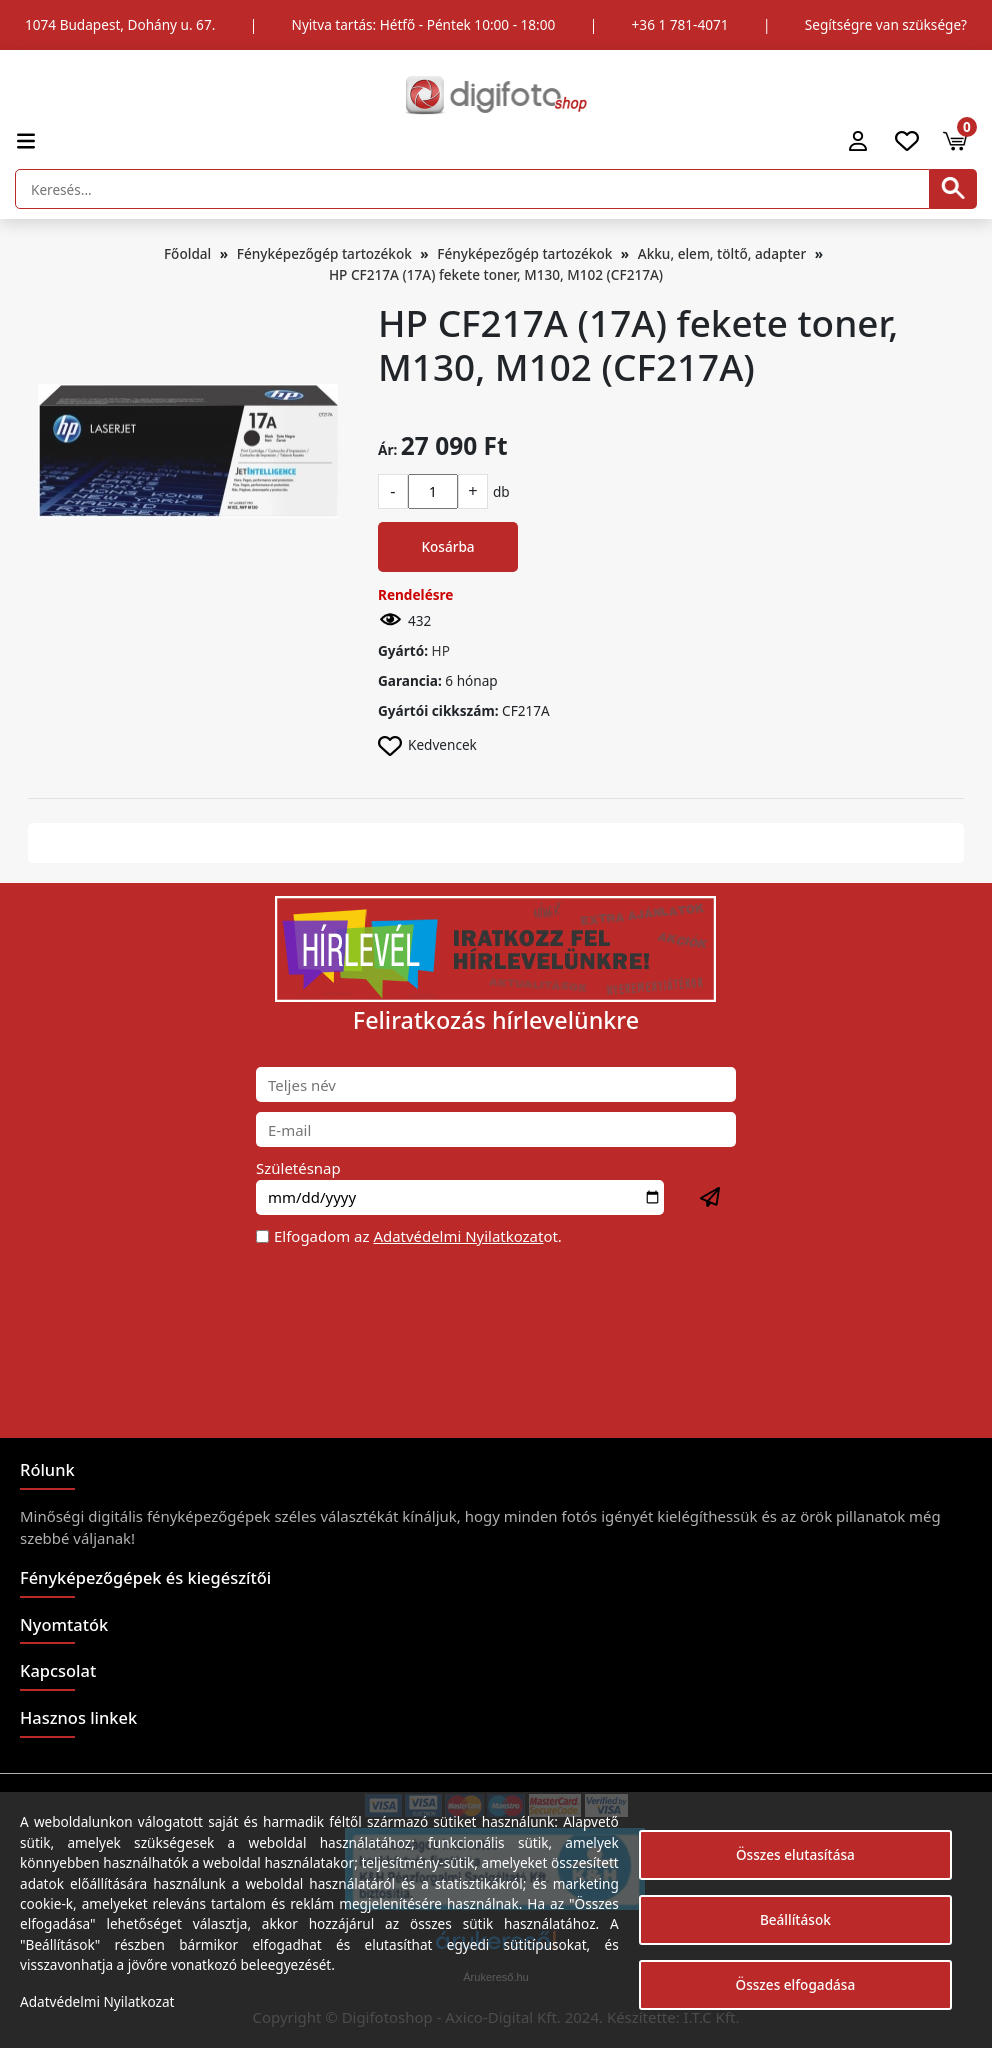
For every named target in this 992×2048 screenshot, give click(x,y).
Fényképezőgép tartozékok (324, 253)
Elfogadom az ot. (418, 1236)
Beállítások (795, 1919)
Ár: (387, 449)
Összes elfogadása (796, 1984)
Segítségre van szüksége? (886, 24)
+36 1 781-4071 (680, 24)
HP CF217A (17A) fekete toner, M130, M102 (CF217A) (496, 274)
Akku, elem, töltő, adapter (722, 253)
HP (441, 650)
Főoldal (187, 253)
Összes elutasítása (795, 1854)
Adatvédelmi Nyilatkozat (458, 1236)
